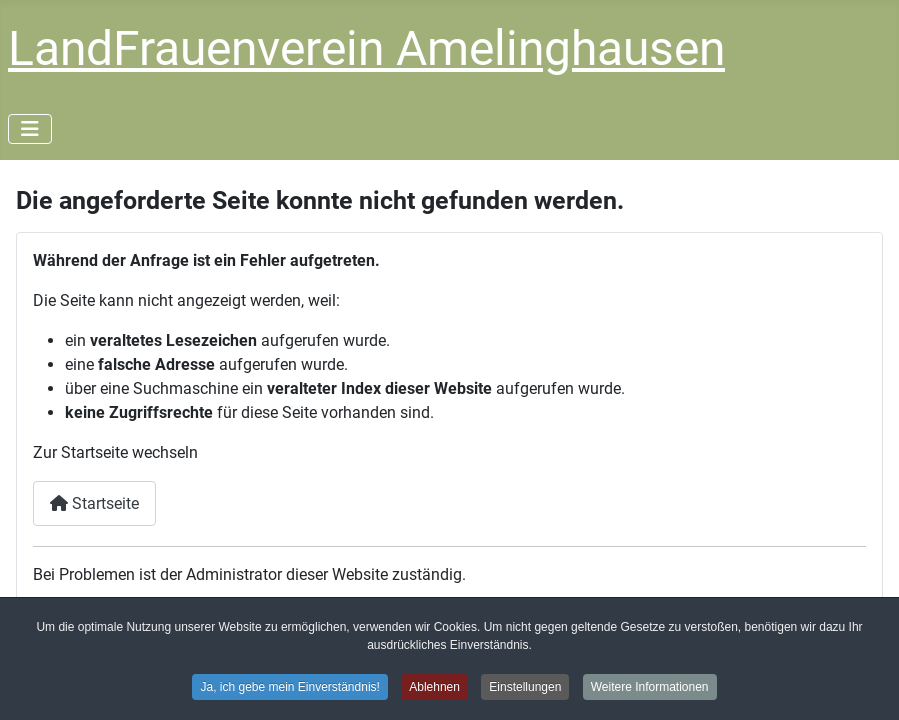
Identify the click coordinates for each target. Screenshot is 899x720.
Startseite (94, 503)
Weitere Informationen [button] (650, 689)
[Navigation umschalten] (30, 129)
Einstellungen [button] (525, 689)
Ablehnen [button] (434, 689)
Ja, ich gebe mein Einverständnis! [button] (289, 689)
